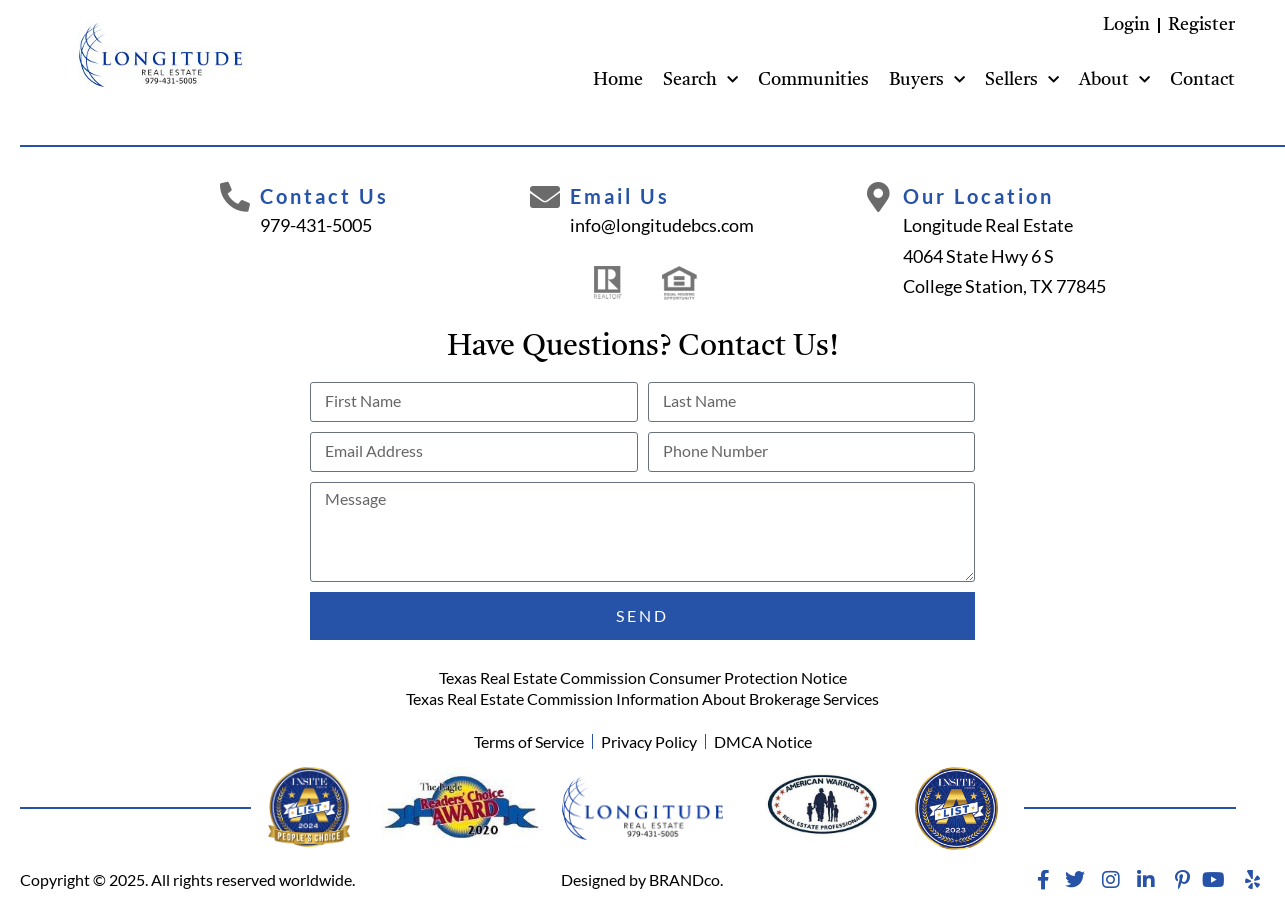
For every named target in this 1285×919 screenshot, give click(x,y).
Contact (1202, 80)
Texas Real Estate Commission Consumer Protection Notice (643, 677)
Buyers (927, 80)
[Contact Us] (235, 197)
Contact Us (324, 196)
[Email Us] (545, 197)
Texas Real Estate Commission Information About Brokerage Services (642, 698)
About (1114, 80)
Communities (813, 80)
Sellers (1022, 80)
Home (618, 80)
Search (700, 80)
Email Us (620, 196)
